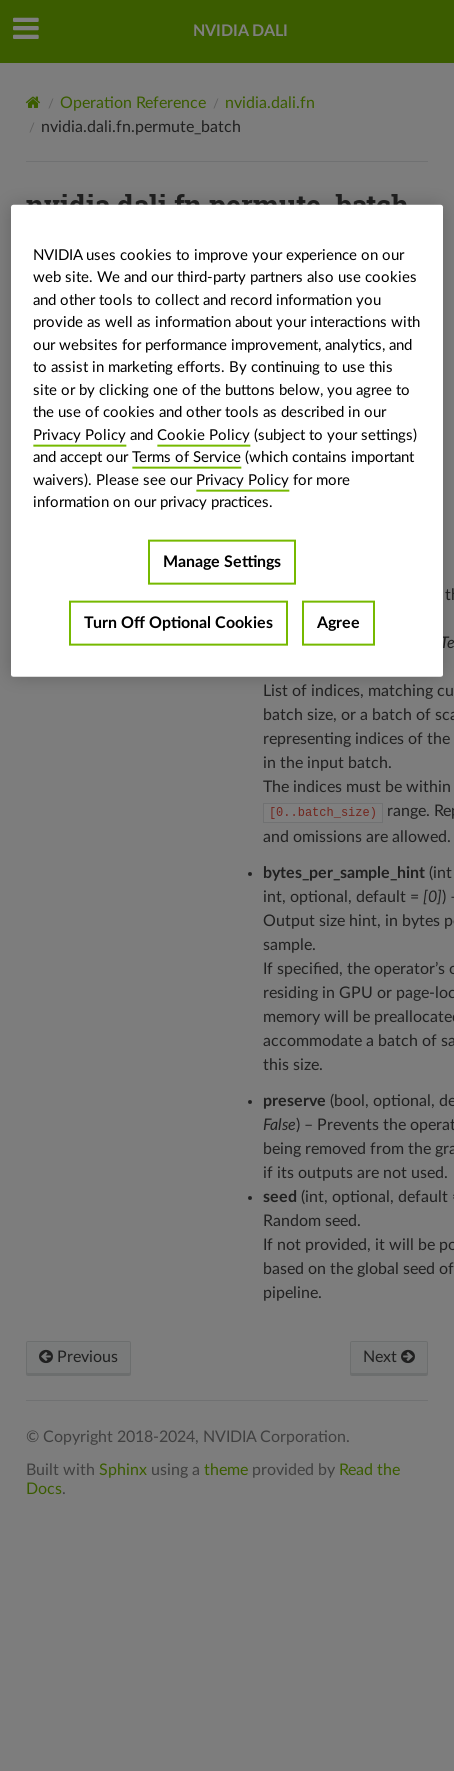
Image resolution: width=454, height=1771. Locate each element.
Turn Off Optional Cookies (178, 622)
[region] (226, 440)
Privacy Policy (79, 434)
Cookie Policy (203, 434)
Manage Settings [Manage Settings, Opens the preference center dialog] (222, 561)
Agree (338, 622)
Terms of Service (186, 457)
